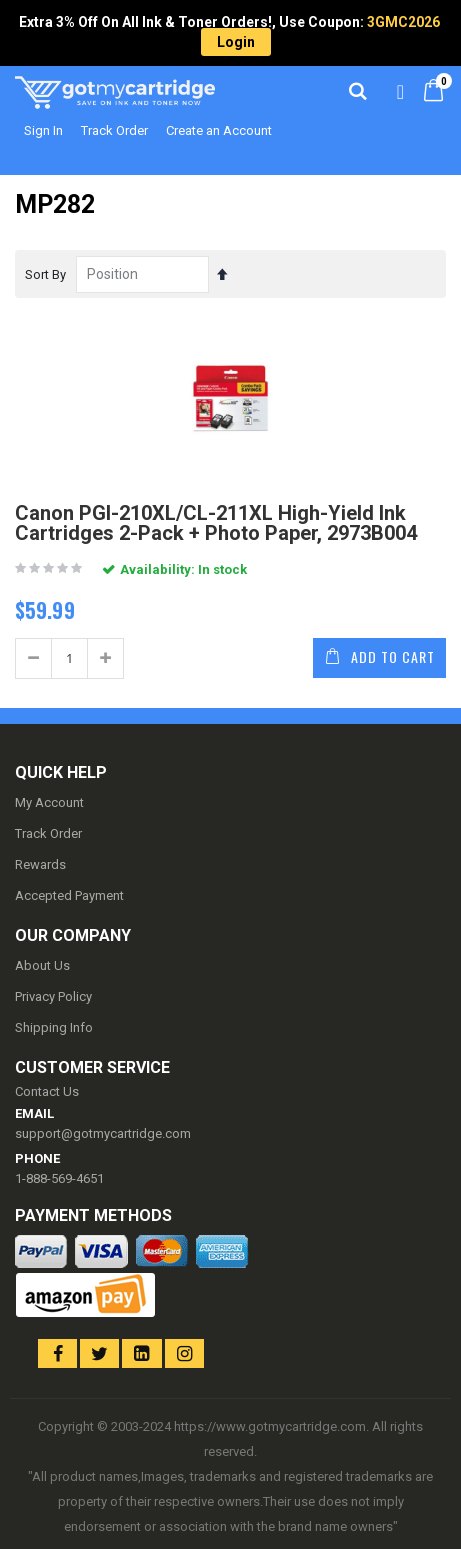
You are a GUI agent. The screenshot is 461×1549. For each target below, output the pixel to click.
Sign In (43, 130)
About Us (42, 965)
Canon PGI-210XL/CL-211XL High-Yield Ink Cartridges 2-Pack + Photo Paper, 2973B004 (216, 523)
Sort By (45, 274)
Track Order (114, 130)
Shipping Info (54, 1027)
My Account (49, 802)
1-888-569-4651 (59, 1178)
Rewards (40, 864)
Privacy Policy (53, 996)
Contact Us (47, 1091)
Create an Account (219, 130)
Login (236, 42)
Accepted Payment (69, 895)
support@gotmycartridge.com (103, 1133)
